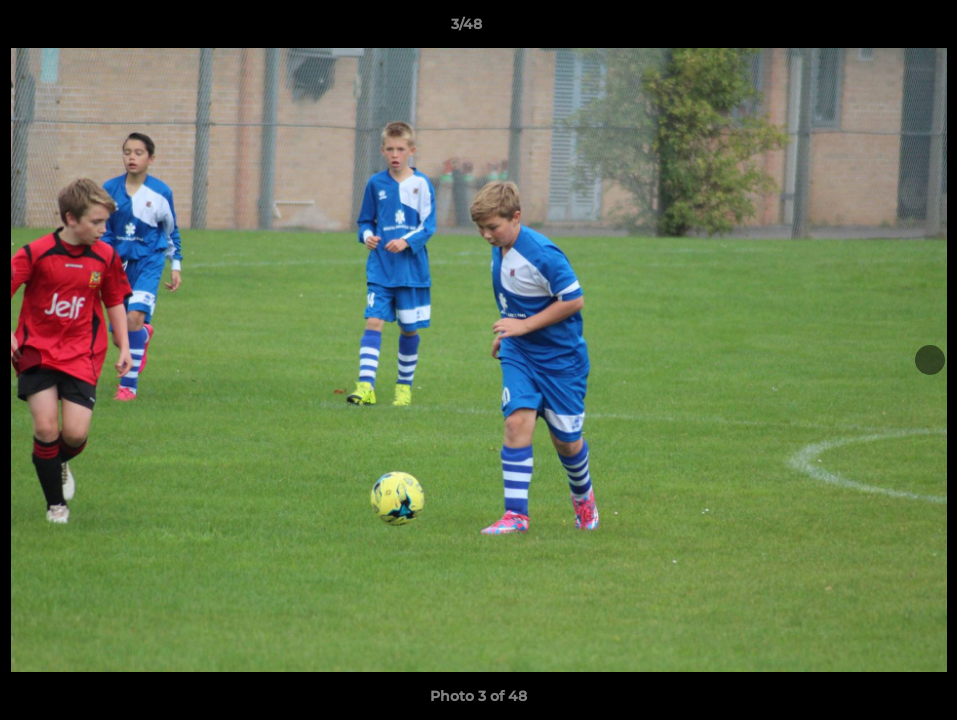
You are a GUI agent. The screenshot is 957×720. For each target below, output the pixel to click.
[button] (873, 29)
